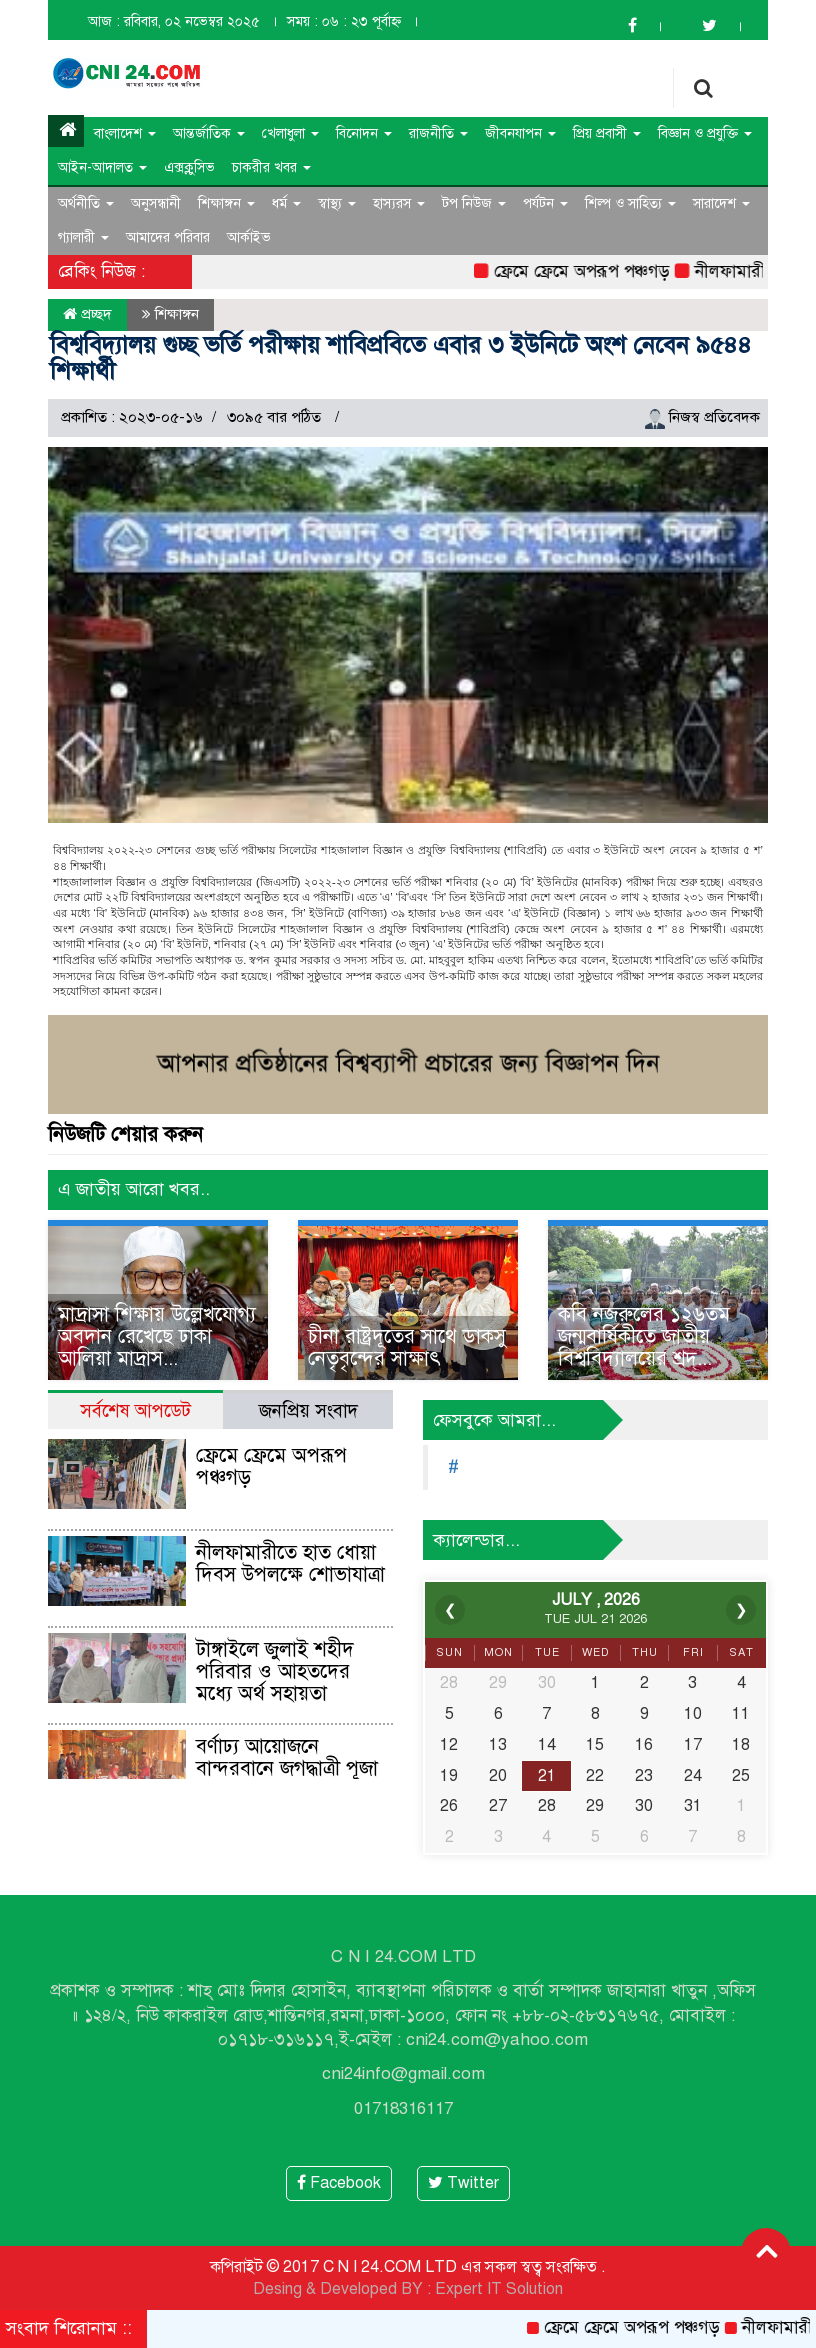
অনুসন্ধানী (156, 203)
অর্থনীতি (86, 203)
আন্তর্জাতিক (209, 133)
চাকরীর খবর (271, 167)
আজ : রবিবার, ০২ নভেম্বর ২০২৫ (174, 21)
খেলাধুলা (290, 133)
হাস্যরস (399, 203)
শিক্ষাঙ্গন (226, 203)
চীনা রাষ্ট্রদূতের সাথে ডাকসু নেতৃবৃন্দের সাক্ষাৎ (407, 1347)
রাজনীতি (438, 133)
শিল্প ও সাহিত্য (630, 203)
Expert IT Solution (499, 2289)
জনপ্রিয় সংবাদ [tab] (308, 1410)
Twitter (463, 2183)
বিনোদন (364, 133)
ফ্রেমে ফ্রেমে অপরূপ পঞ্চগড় (593, 271)
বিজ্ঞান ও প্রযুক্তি (705, 133)
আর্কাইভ (249, 237)
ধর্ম (286, 203)
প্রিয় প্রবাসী (607, 133)
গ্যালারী (83, 237)
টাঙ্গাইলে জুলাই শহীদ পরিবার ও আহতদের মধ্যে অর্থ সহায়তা (275, 1671)
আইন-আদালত (102, 167)
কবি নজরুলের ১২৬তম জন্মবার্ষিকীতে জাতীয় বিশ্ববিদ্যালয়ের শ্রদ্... (644, 1336)
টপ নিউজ (474, 203)
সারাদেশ (721, 203)
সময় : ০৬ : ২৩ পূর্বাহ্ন (344, 21)
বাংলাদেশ (125, 133)
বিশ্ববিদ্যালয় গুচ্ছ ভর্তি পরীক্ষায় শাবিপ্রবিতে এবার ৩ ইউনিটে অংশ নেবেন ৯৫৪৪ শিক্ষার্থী (401, 358)
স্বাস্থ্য (337, 203)
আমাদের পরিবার (168, 237)
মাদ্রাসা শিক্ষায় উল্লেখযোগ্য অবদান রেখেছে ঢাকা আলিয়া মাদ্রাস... (157, 1336)
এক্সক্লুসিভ (189, 167)
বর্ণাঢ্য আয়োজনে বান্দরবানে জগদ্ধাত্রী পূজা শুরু (287, 1768)
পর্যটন (545, 203)
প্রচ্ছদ (87, 314)
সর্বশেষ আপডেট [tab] (135, 1410)
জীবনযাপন (520, 133)
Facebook (339, 2183)
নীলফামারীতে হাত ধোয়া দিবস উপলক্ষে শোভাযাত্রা (290, 1563)
